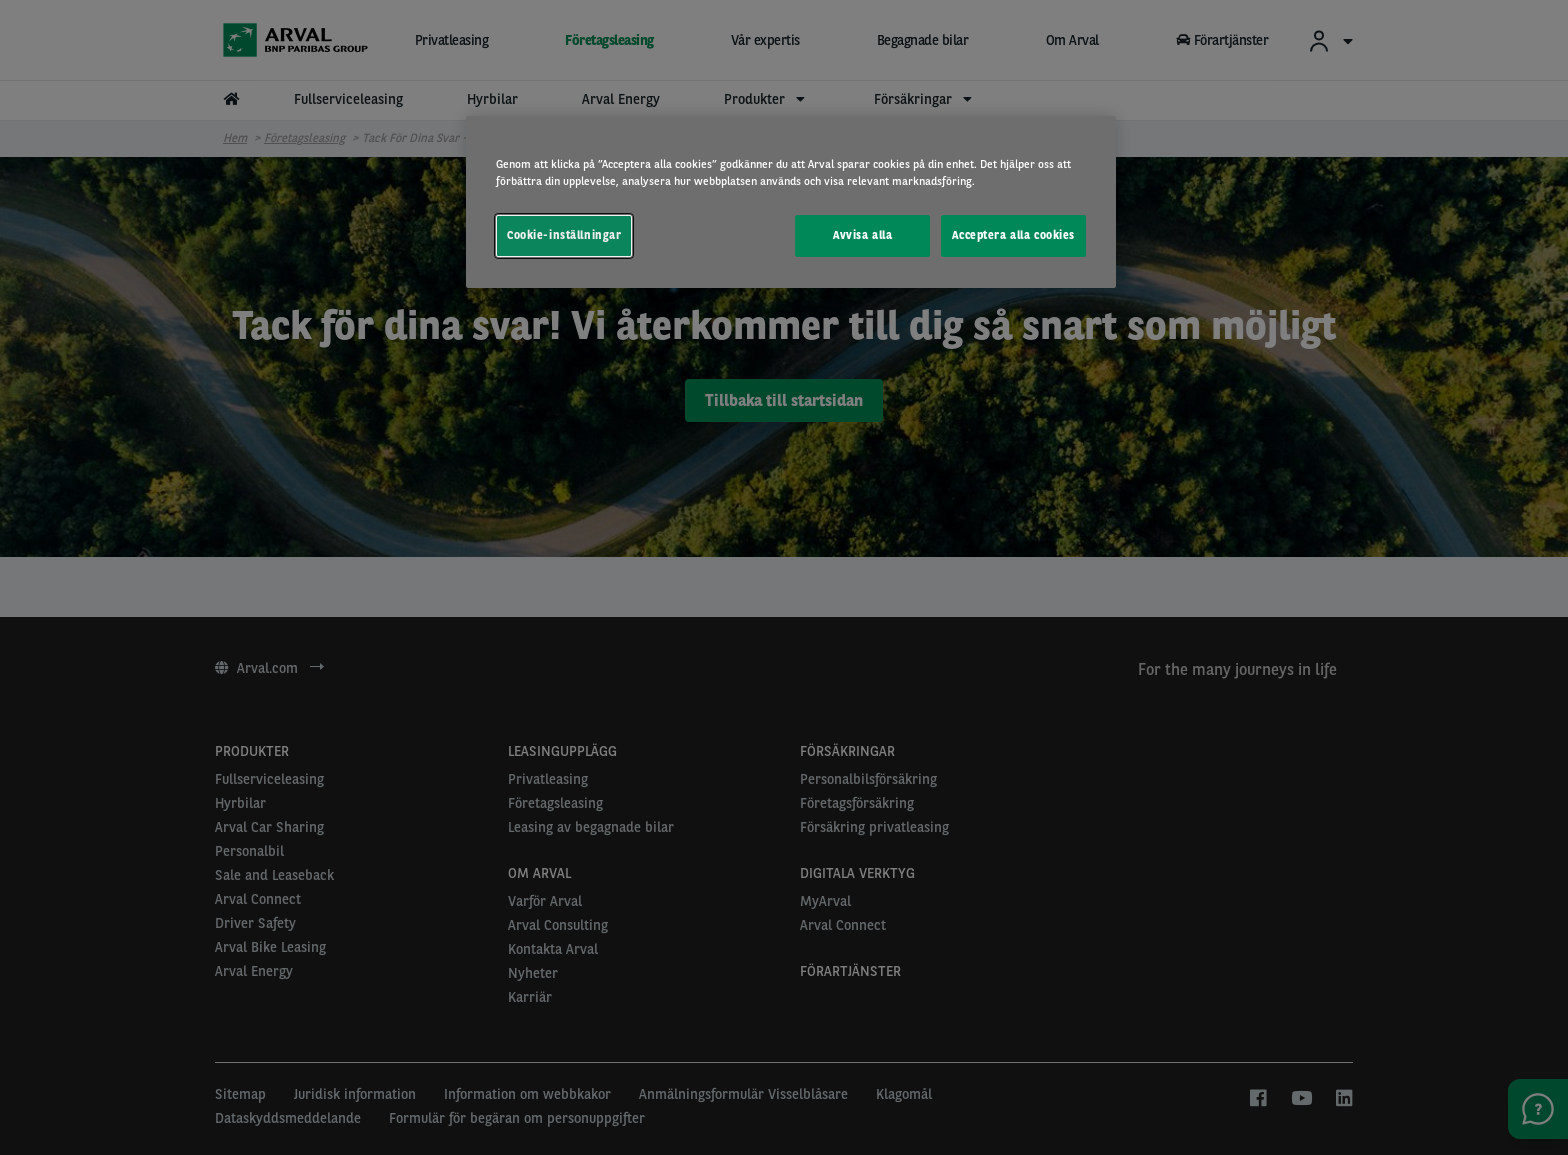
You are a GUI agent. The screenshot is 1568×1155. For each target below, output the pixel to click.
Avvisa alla (862, 235)
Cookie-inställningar (564, 235)
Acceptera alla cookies (1013, 235)
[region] (791, 202)
